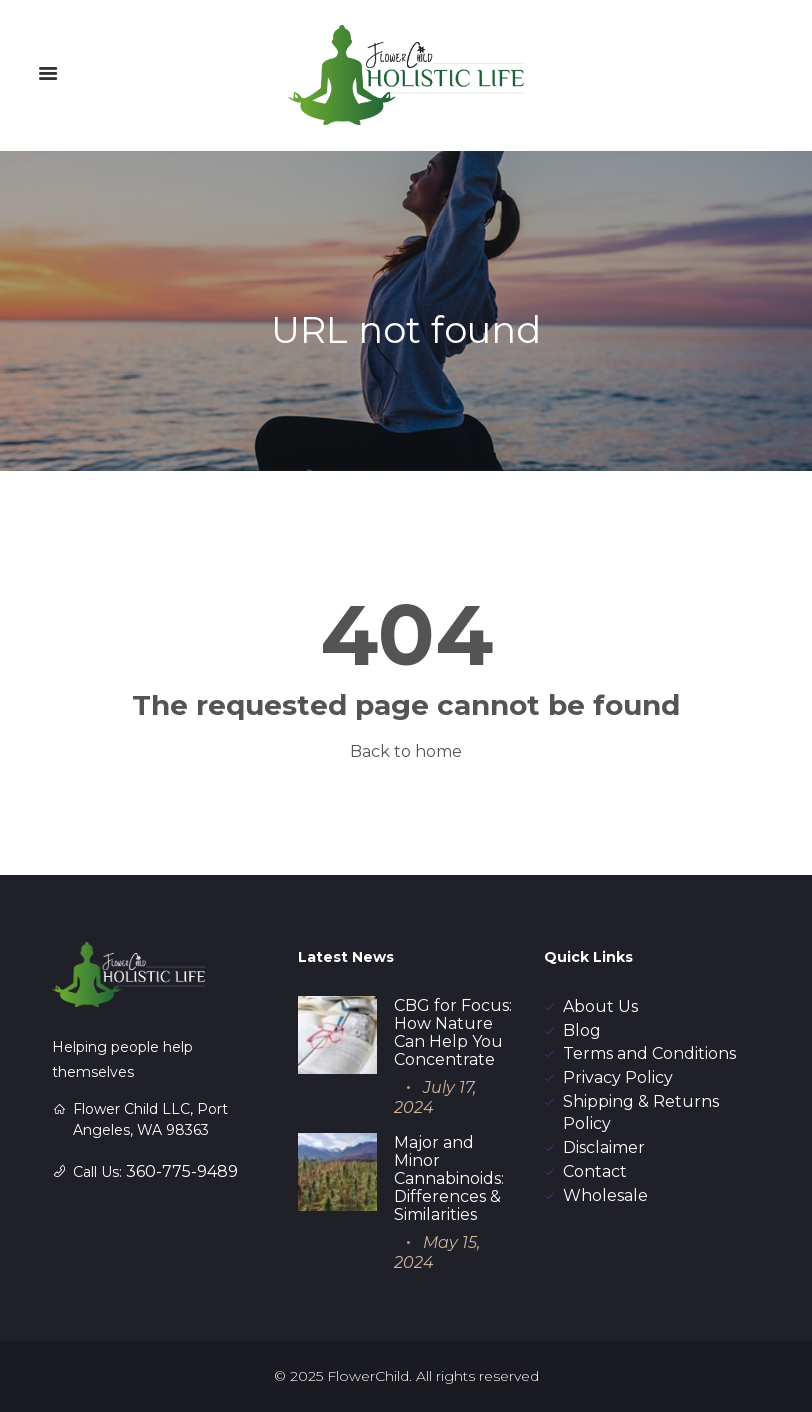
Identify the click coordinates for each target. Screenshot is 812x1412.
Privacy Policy (618, 1077)
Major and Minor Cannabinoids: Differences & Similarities (449, 1178)
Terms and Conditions (649, 1053)
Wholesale (605, 1195)
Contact (595, 1171)
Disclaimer (604, 1147)
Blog (582, 1030)
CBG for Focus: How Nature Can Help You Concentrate (453, 1032)
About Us (600, 1006)
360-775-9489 (182, 1171)
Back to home (406, 751)
